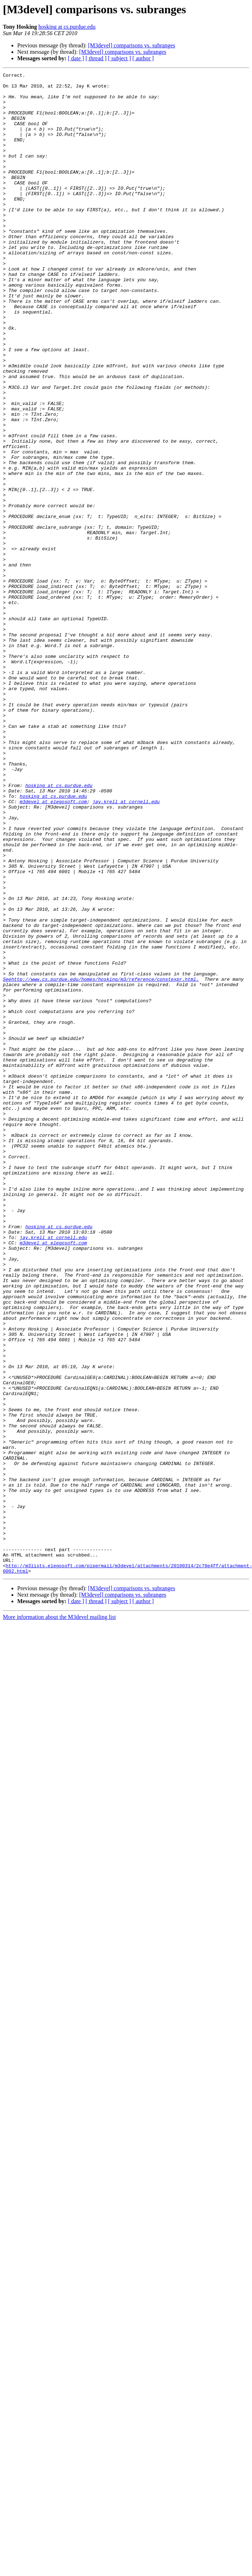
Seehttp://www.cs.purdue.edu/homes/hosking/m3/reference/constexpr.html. (101, 1161)
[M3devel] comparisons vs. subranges (131, 45)
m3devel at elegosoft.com (53, 948)
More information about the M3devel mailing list (59, 1917)
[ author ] (143, 58)
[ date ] (76, 58)
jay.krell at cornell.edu (126, 948)
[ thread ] (96, 58)
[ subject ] (119, 58)
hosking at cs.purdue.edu (66, 27)
